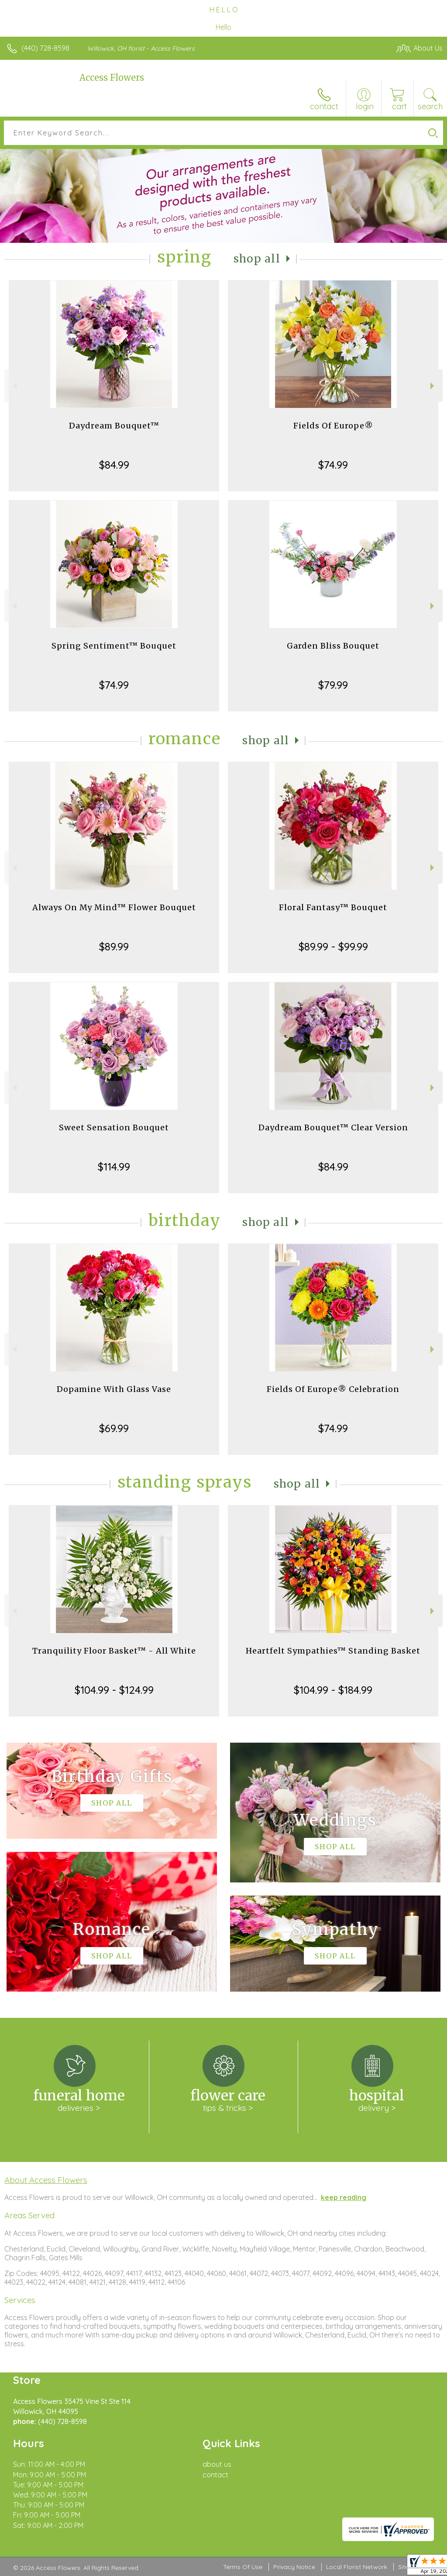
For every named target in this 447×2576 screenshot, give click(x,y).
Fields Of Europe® (333, 426)
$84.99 (114, 464)
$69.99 (114, 1428)
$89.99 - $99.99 (333, 946)
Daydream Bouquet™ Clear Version (333, 1127)
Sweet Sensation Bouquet (114, 1127)
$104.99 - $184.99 (333, 1689)
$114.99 (114, 1166)
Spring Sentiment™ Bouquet (114, 646)
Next (433, 385)
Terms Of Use (242, 2567)
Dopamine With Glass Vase (114, 1389)
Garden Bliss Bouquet (333, 646)
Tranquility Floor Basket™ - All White (114, 1651)
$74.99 (333, 464)
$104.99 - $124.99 (114, 1689)
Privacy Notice (294, 2567)
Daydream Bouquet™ (114, 426)
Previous (13, 385)
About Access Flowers (45, 2180)
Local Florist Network (356, 2567)
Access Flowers (111, 77)
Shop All (257, 259)
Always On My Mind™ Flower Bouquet (114, 907)
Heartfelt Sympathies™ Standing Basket (333, 1651)
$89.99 (114, 946)
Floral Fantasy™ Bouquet (333, 907)
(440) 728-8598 (45, 48)
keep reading (343, 2197)
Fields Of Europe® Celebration (333, 1389)
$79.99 (333, 684)
